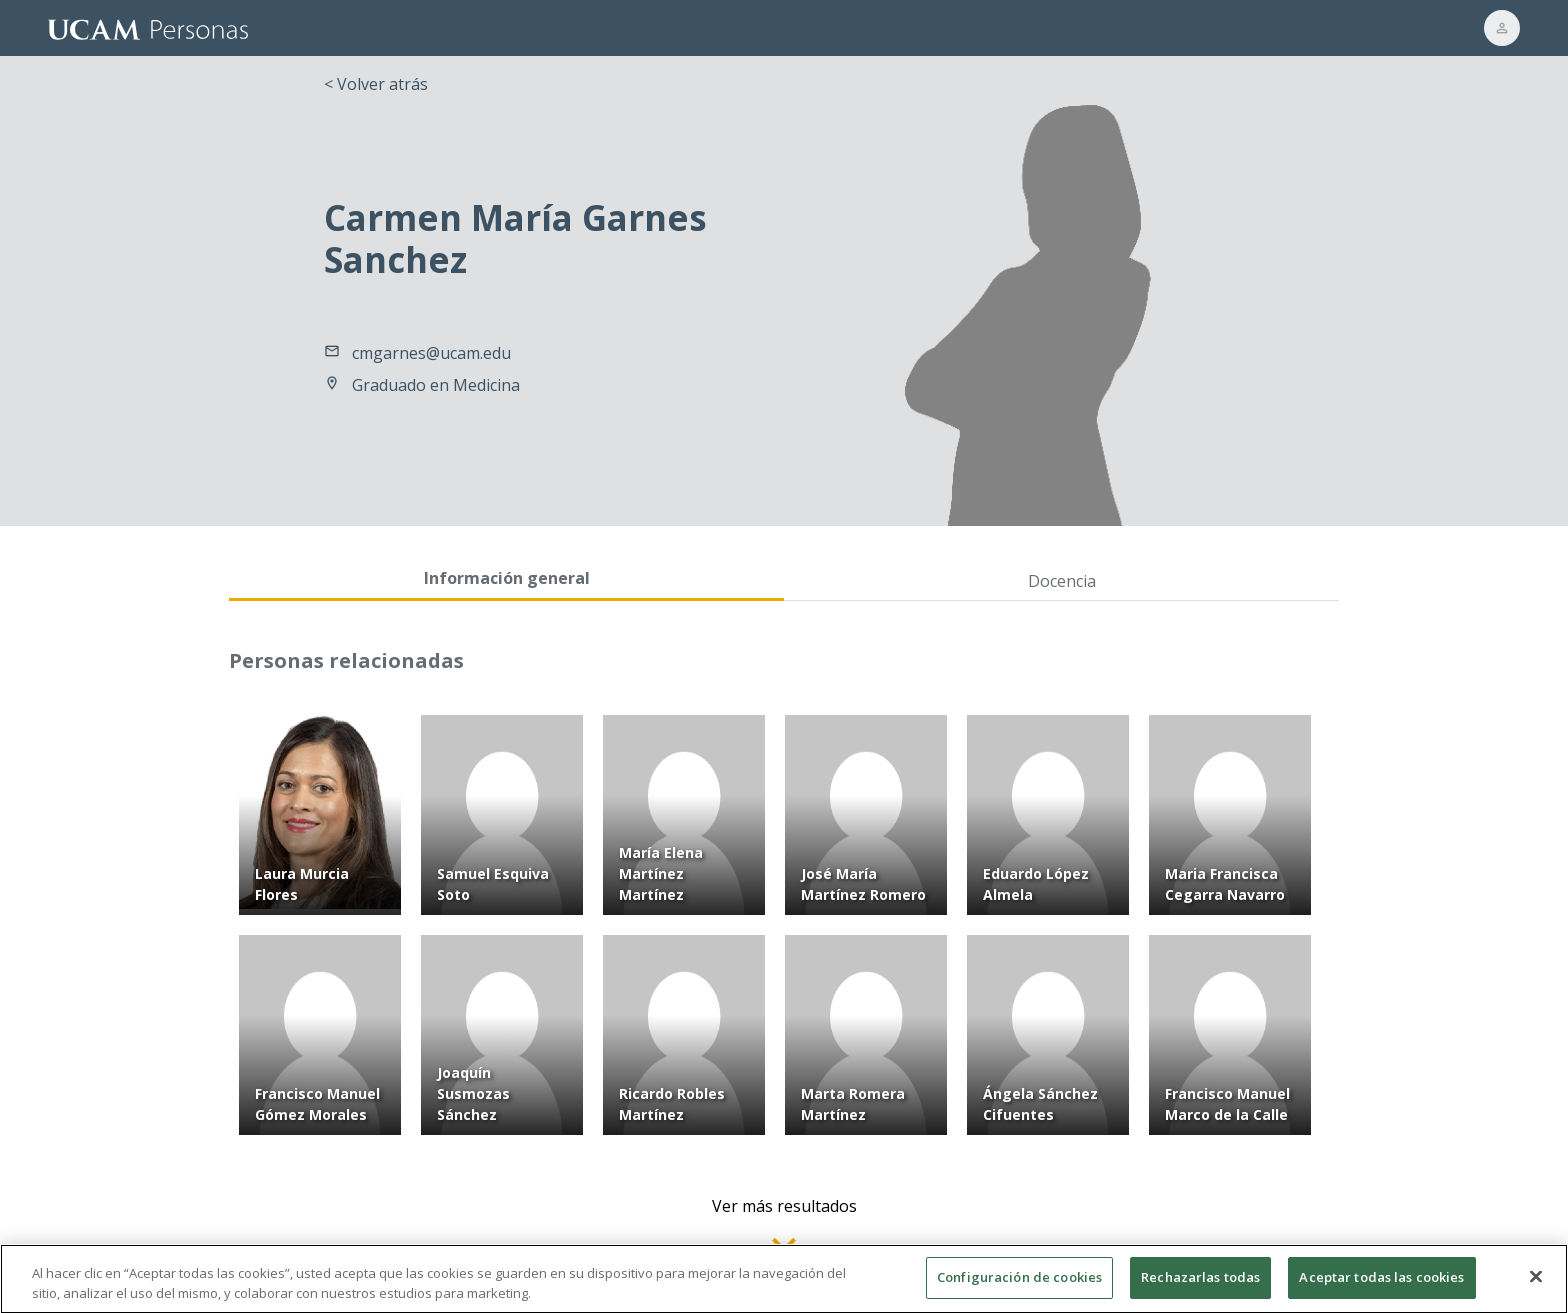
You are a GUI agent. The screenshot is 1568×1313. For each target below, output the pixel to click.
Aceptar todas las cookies (1381, 1286)
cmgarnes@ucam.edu (431, 353)
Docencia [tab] (1062, 581)
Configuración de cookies (1019, 1286)
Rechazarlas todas (1200, 1286)
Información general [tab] (507, 578)
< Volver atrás (376, 84)
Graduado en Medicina (436, 385)
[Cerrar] (1536, 1286)
